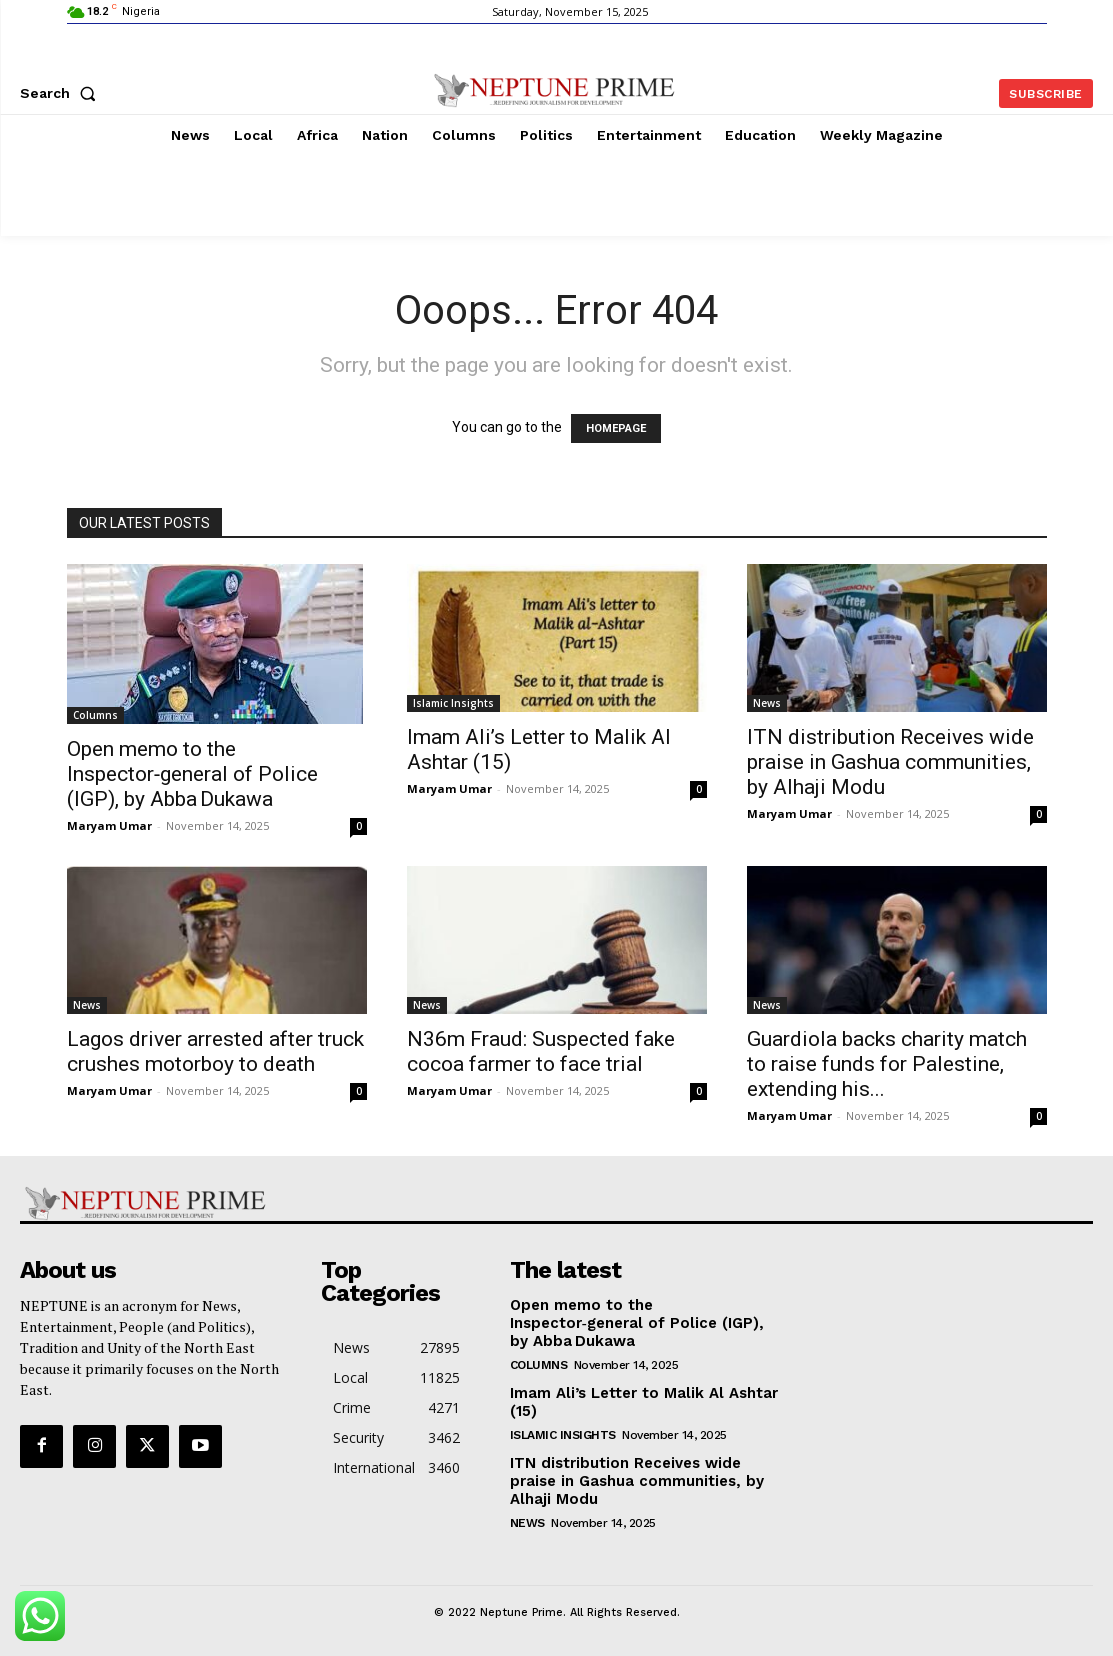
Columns (95, 715)
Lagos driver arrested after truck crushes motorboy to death (215, 1051)
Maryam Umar (109, 825)
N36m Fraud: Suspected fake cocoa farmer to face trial (541, 1051)
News (767, 703)
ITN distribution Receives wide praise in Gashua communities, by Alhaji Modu (890, 762)
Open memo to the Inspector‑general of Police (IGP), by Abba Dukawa (193, 774)
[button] (62, 93)
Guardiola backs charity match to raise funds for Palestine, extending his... (887, 1064)
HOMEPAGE (616, 428)
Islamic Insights (453, 703)
